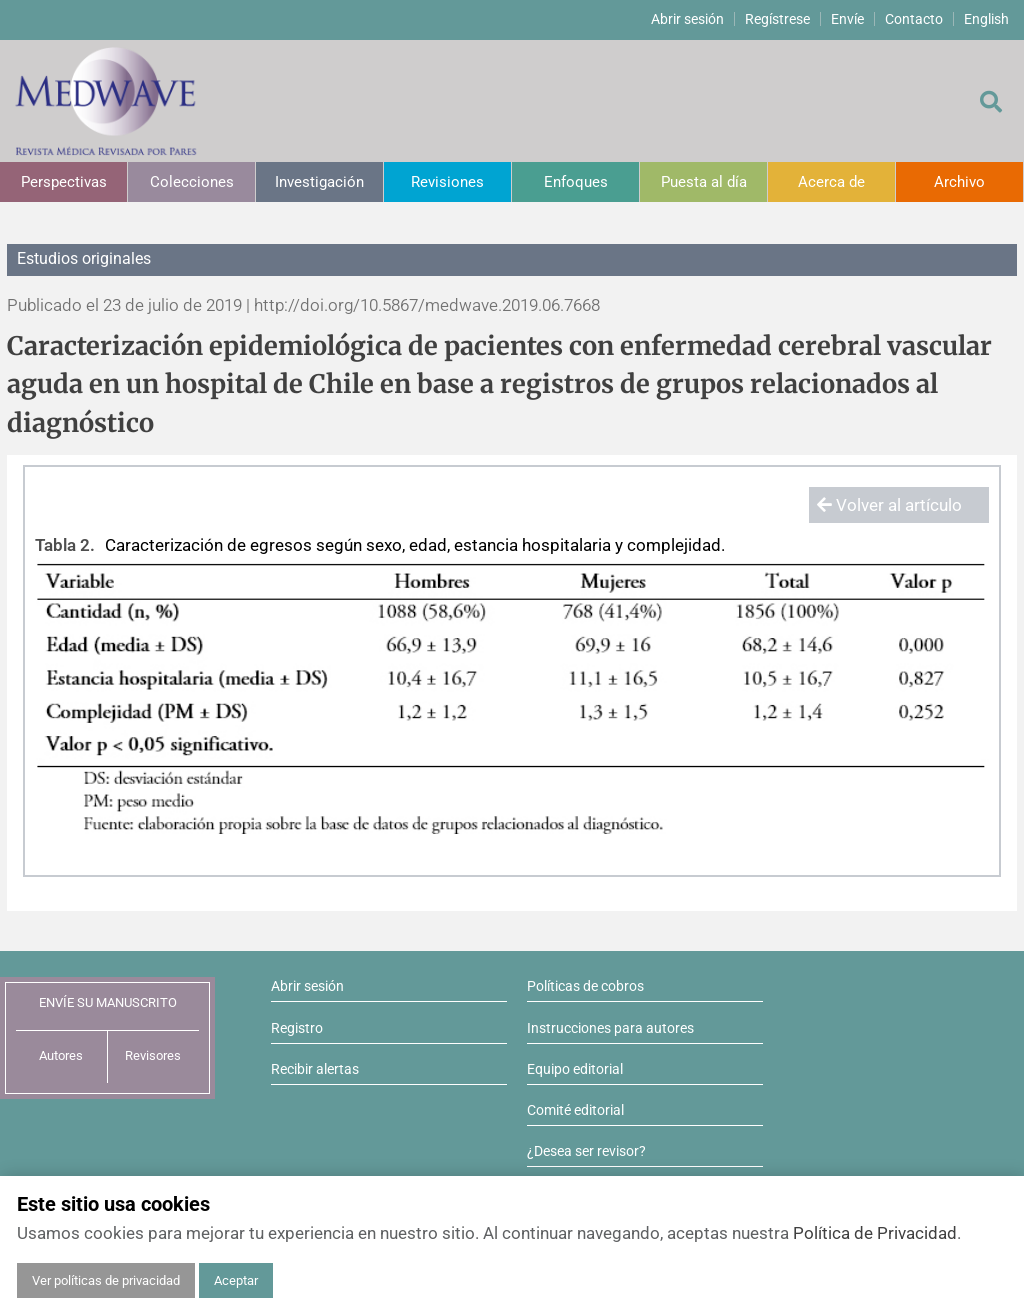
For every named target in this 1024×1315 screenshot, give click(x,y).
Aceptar (236, 1280)
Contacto (914, 19)
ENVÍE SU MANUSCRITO (108, 1002)
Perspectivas (64, 182)
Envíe (847, 19)
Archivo (959, 182)
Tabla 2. (65, 545)
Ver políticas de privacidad (106, 1280)
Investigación (319, 182)
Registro (297, 1028)
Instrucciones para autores (610, 1028)
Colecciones (192, 182)
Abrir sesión (687, 19)
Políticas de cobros (585, 986)
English (986, 19)
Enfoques (576, 182)
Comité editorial (575, 1110)
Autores (61, 1055)
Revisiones (447, 182)
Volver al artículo (889, 505)
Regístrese (777, 19)
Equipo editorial (575, 1069)
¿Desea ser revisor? (586, 1151)
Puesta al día (704, 182)
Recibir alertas (315, 1069)
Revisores (153, 1055)
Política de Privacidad (875, 1233)
